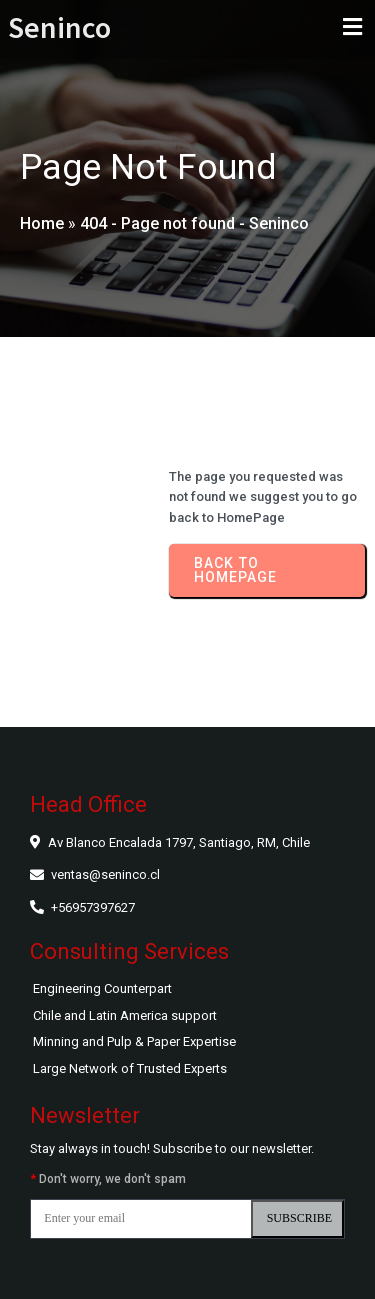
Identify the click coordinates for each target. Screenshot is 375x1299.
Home (42, 223)
